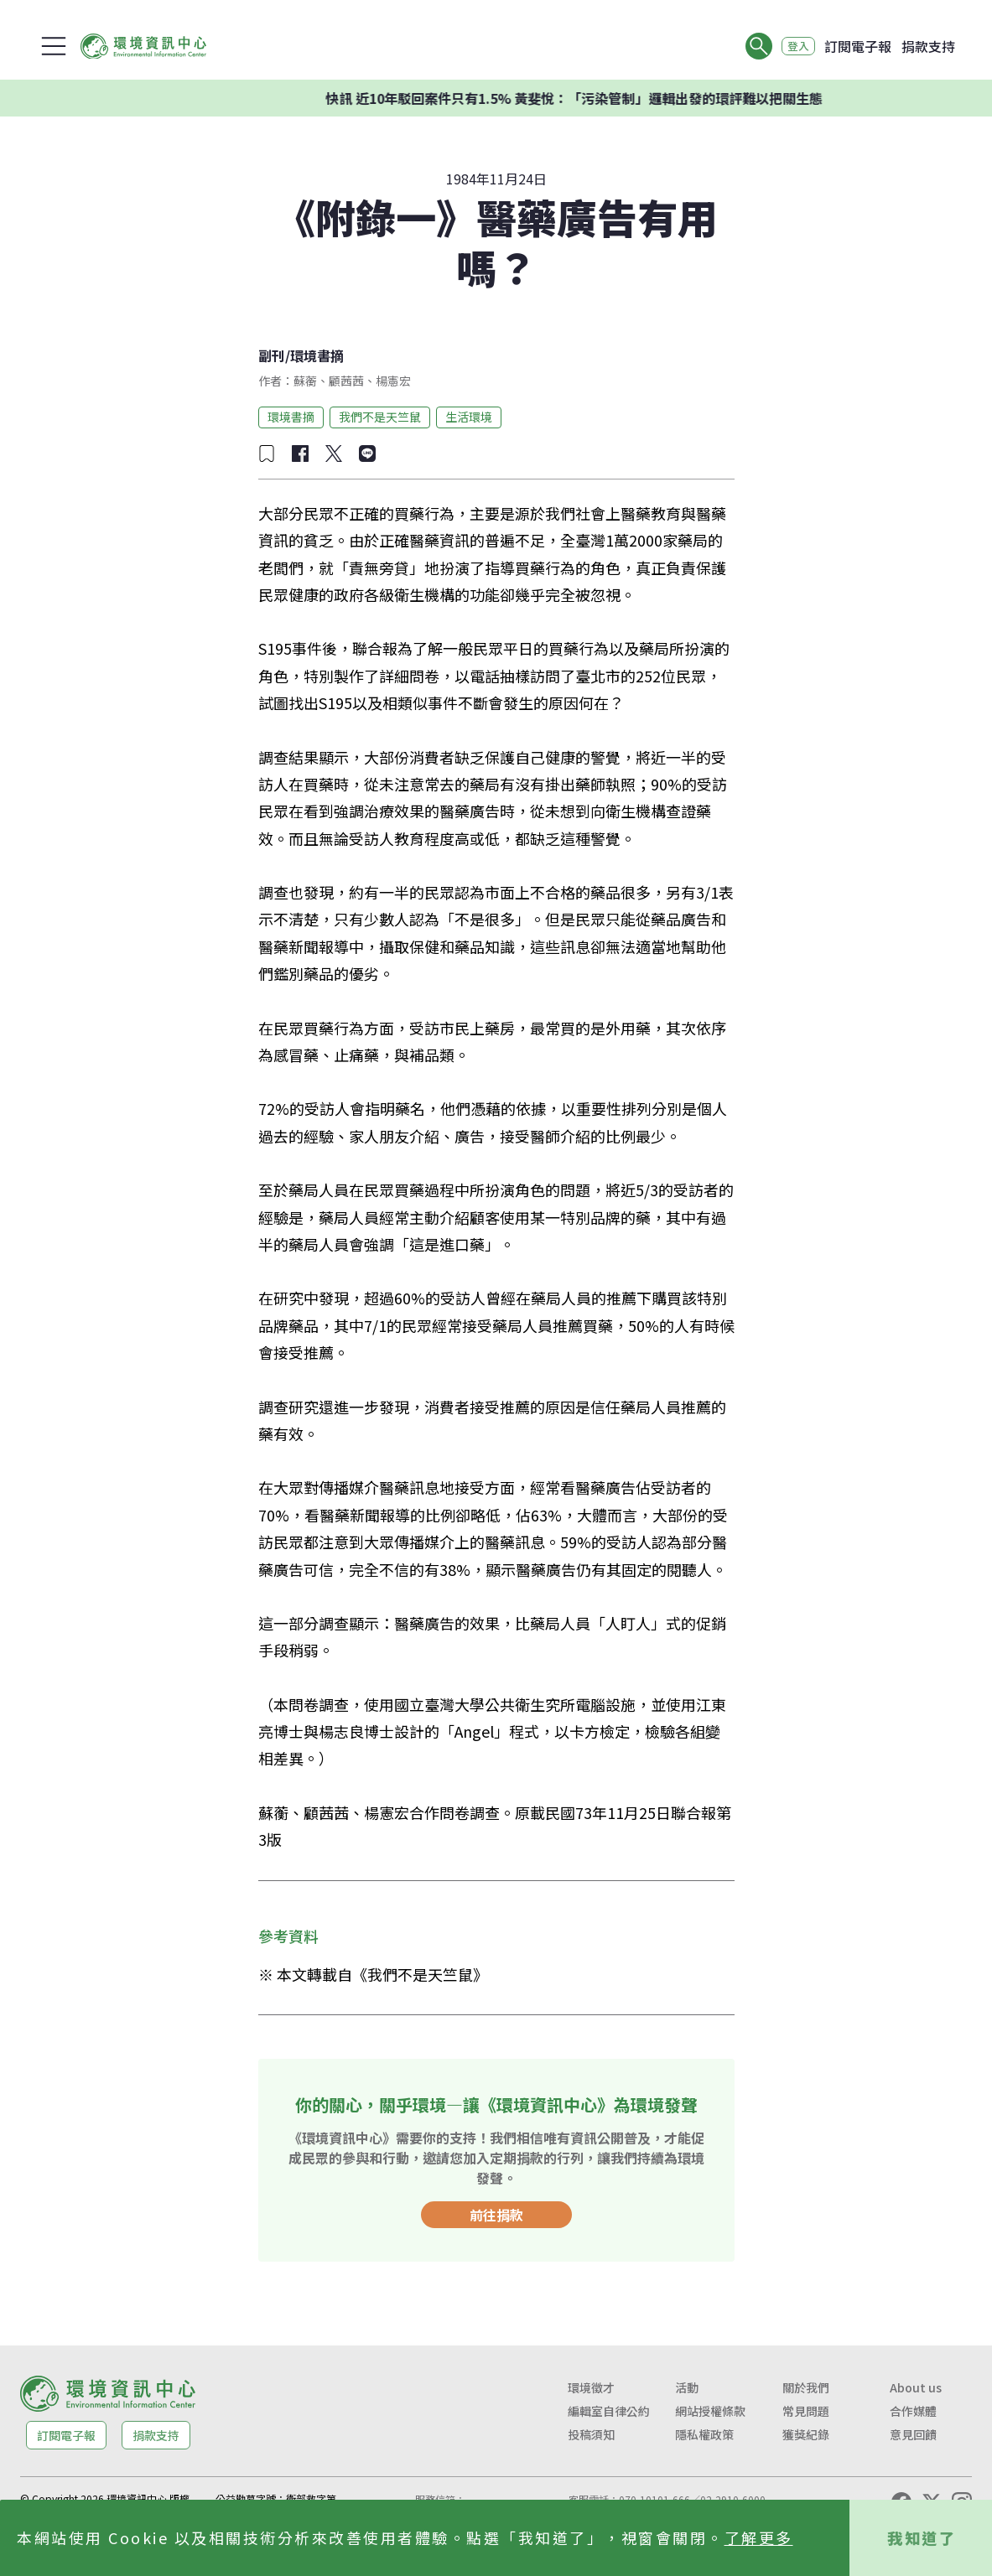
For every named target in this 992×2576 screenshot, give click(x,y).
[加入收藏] (266, 453)
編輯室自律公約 (609, 2410)
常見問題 (805, 2410)
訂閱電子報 (857, 46)
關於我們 (805, 2387)
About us (916, 2387)
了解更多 (759, 2537)
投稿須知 (591, 2434)
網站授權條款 (710, 2410)
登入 (792, 46)
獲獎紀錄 (805, 2434)
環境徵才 (591, 2387)
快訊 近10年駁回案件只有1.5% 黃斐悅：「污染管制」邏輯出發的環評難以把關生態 (602, 98)
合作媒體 (913, 2410)
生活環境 (468, 416)
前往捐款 (496, 2215)
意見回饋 (913, 2434)
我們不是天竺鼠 (380, 416)
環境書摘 (317, 355)
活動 (687, 2387)
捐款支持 (928, 46)
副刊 (271, 355)
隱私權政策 (704, 2434)
